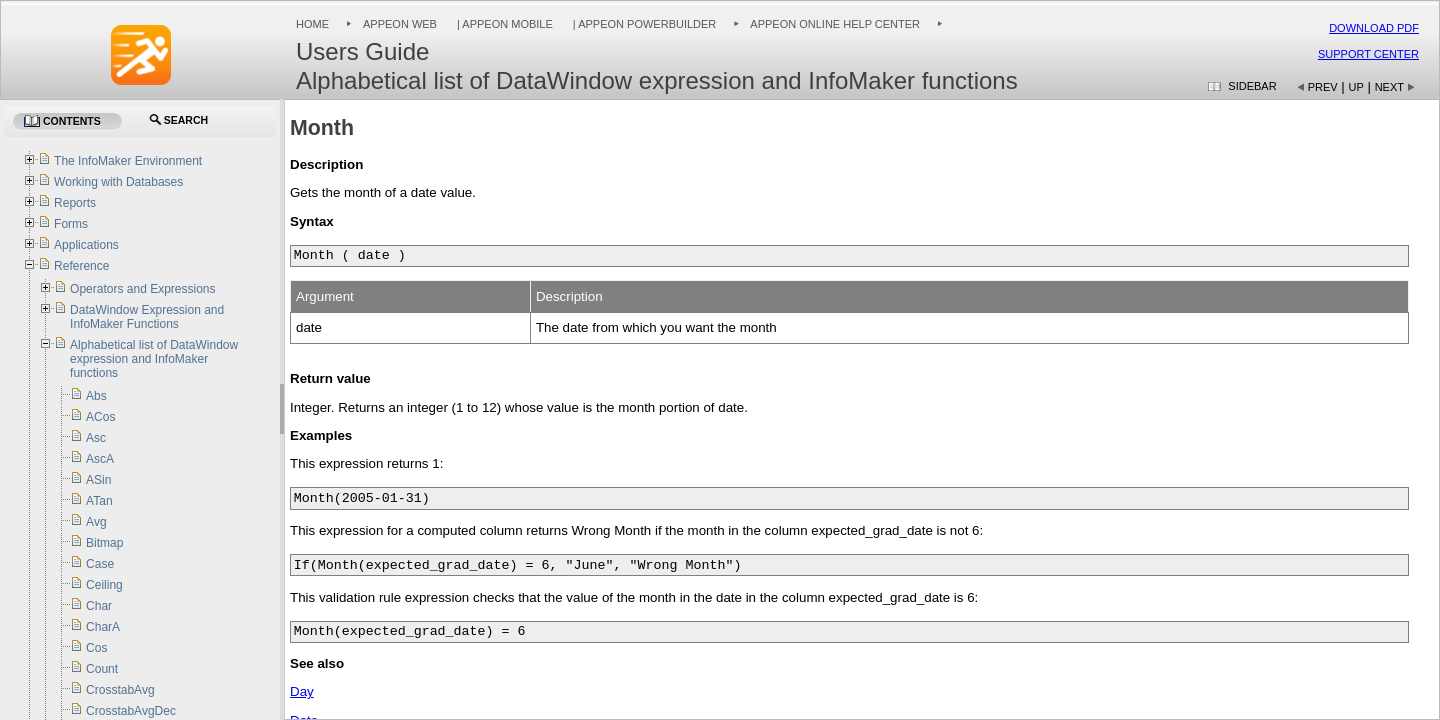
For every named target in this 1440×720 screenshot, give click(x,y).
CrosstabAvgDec (131, 711)
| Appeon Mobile (503, 24)
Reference (81, 266)
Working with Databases (118, 182)
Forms (71, 224)
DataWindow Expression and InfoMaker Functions (147, 317)
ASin (98, 480)
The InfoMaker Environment (128, 161)
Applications (86, 245)
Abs (96, 396)
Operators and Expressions (142, 289)
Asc (96, 438)
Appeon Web (400, 24)
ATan (99, 501)
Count (102, 669)
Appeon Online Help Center (835, 24)
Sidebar (1252, 86)
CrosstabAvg (120, 690)
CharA (103, 627)
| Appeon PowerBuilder (643, 24)
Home (312, 24)
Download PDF (1374, 28)
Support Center (1368, 54)
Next (1389, 87)
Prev (1323, 87)
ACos (100, 417)
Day (302, 691)
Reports (75, 203)
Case (100, 564)
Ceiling (104, 585)
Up (1356, 87)
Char (99, 606)
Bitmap (104, 543)
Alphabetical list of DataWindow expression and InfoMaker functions (154, 359)
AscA (100, 459)
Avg (96, 522)
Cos (96, 648)
